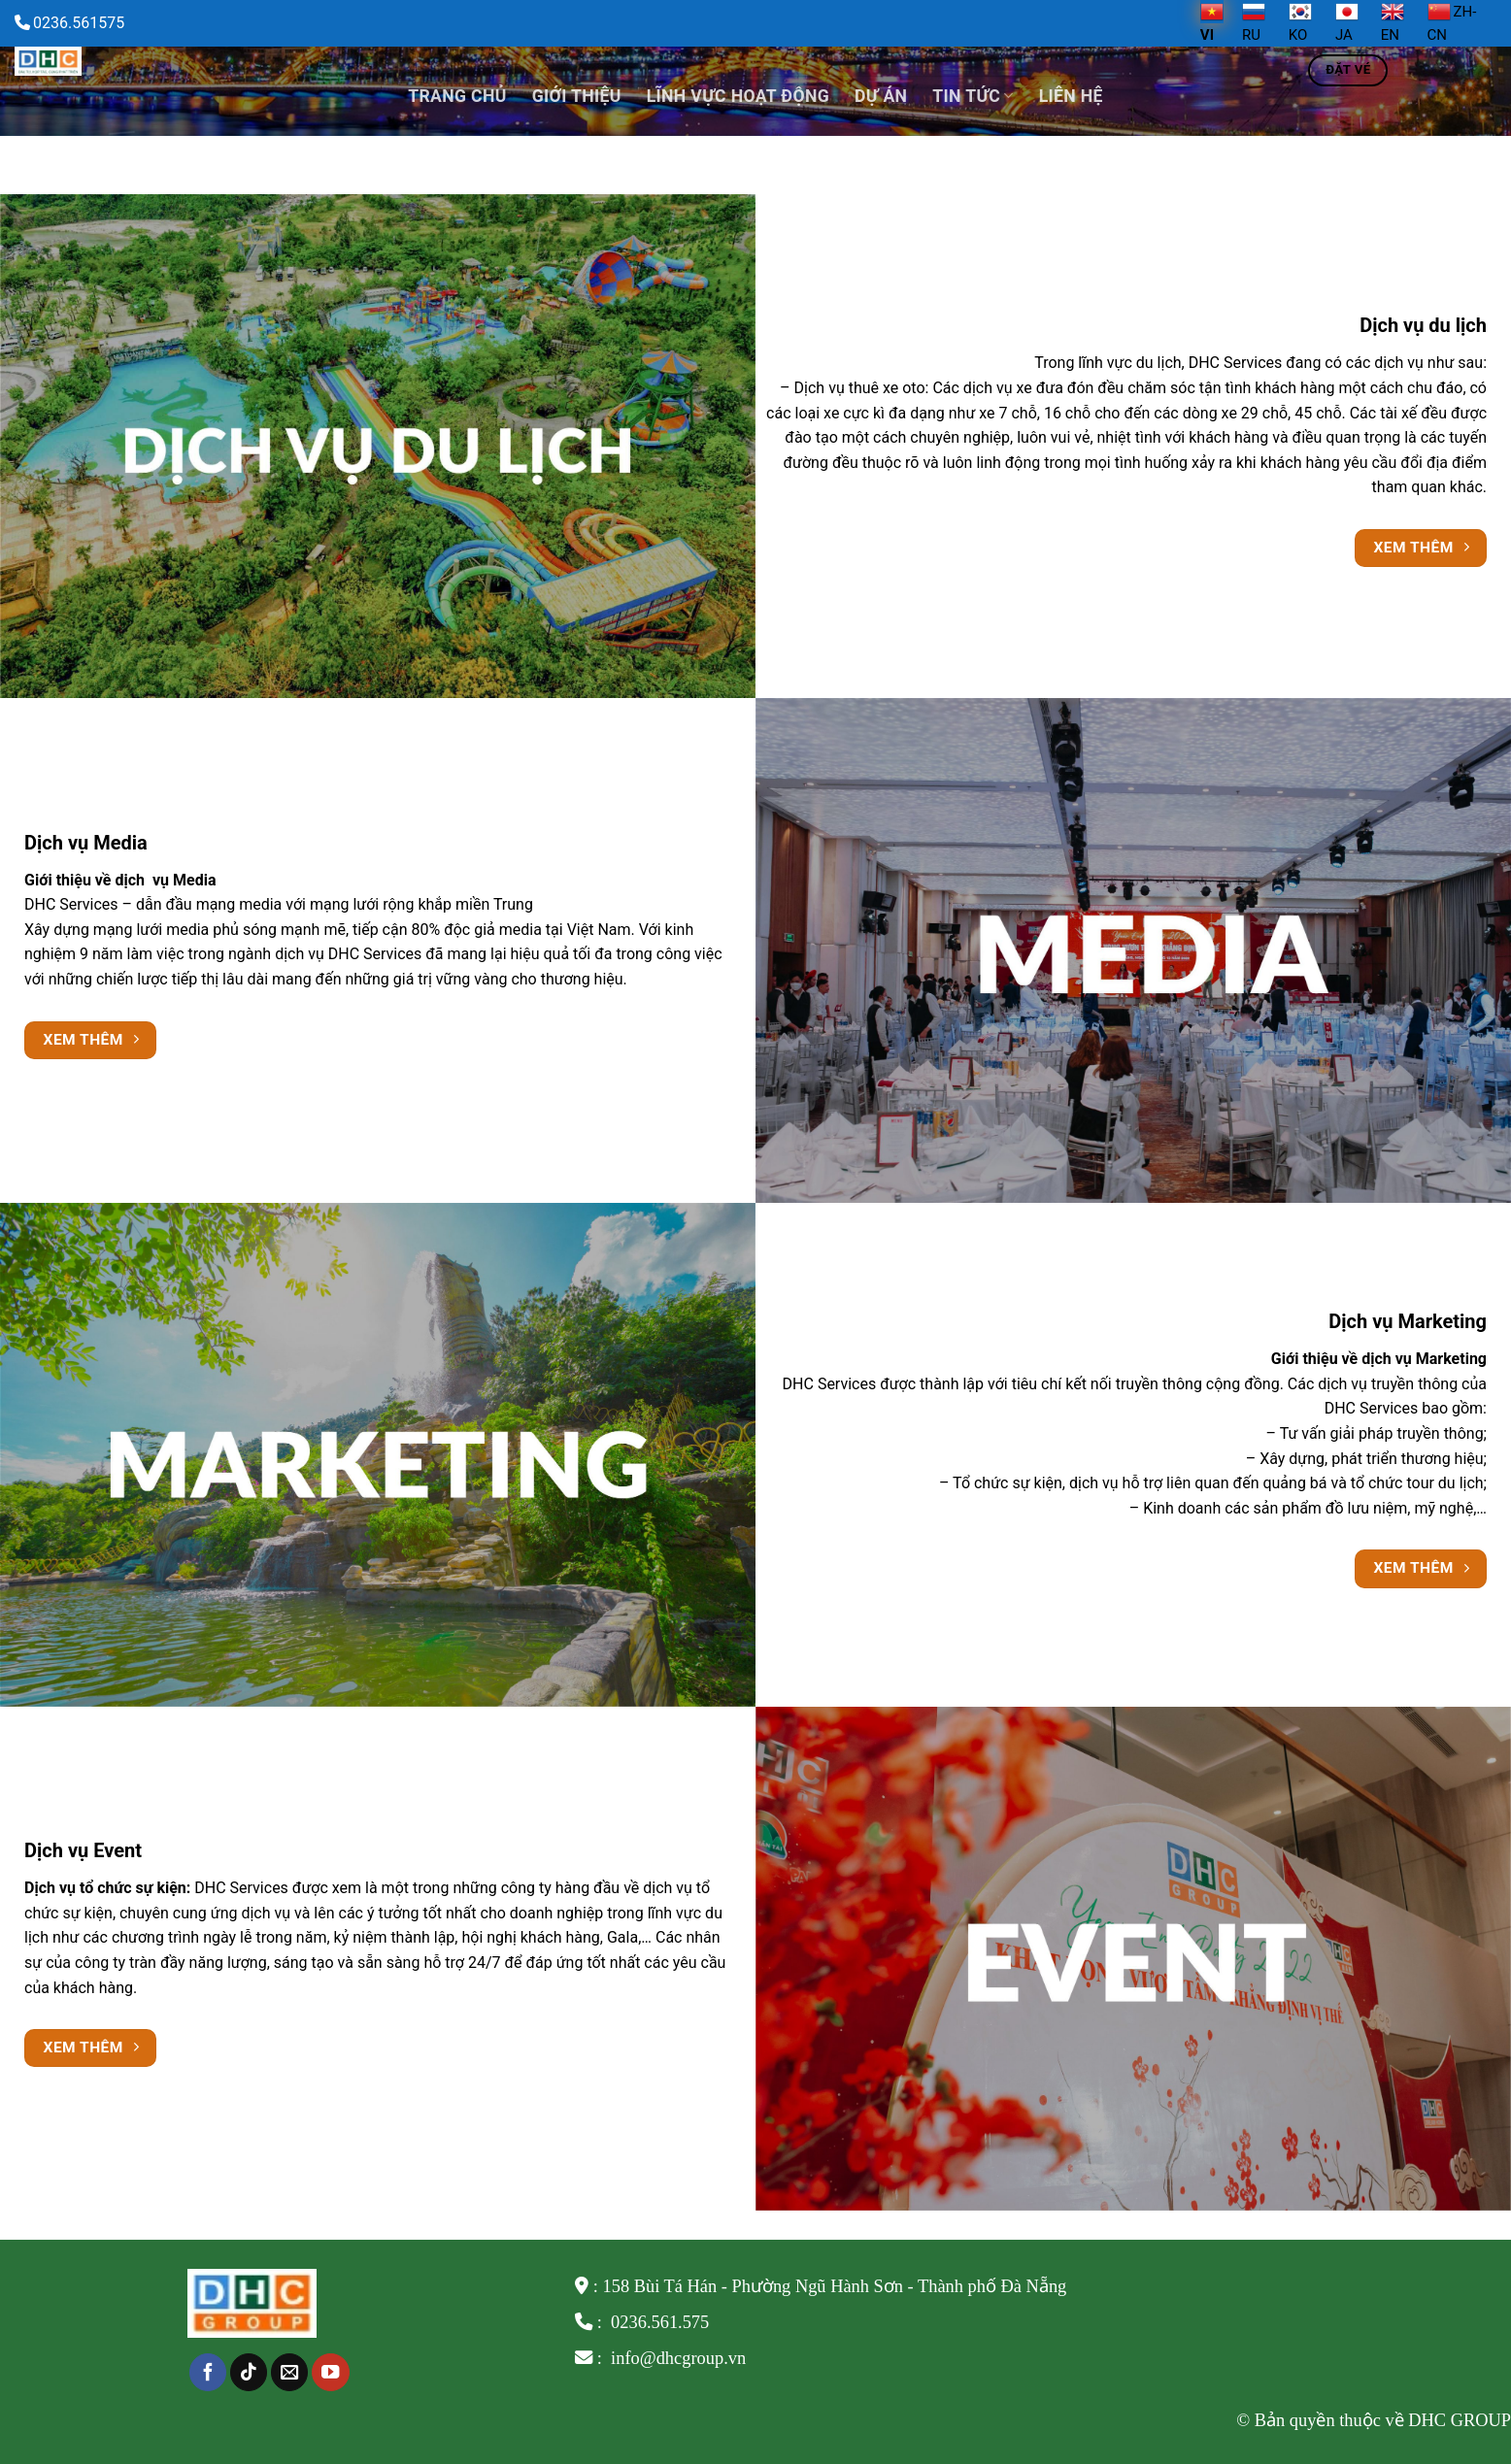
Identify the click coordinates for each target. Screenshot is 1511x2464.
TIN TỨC (972, 96)
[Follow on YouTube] (330, 2372)
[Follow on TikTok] (248, 2372)
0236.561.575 (660, 2322)
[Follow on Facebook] (207, 2372)
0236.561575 (78, 23)
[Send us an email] (289, 2372)
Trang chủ (457, 96)
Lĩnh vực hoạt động (738, 96)
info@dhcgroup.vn (677, 2358)
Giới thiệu (576, 96)
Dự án (881, 96)
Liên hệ (1071, 96)
